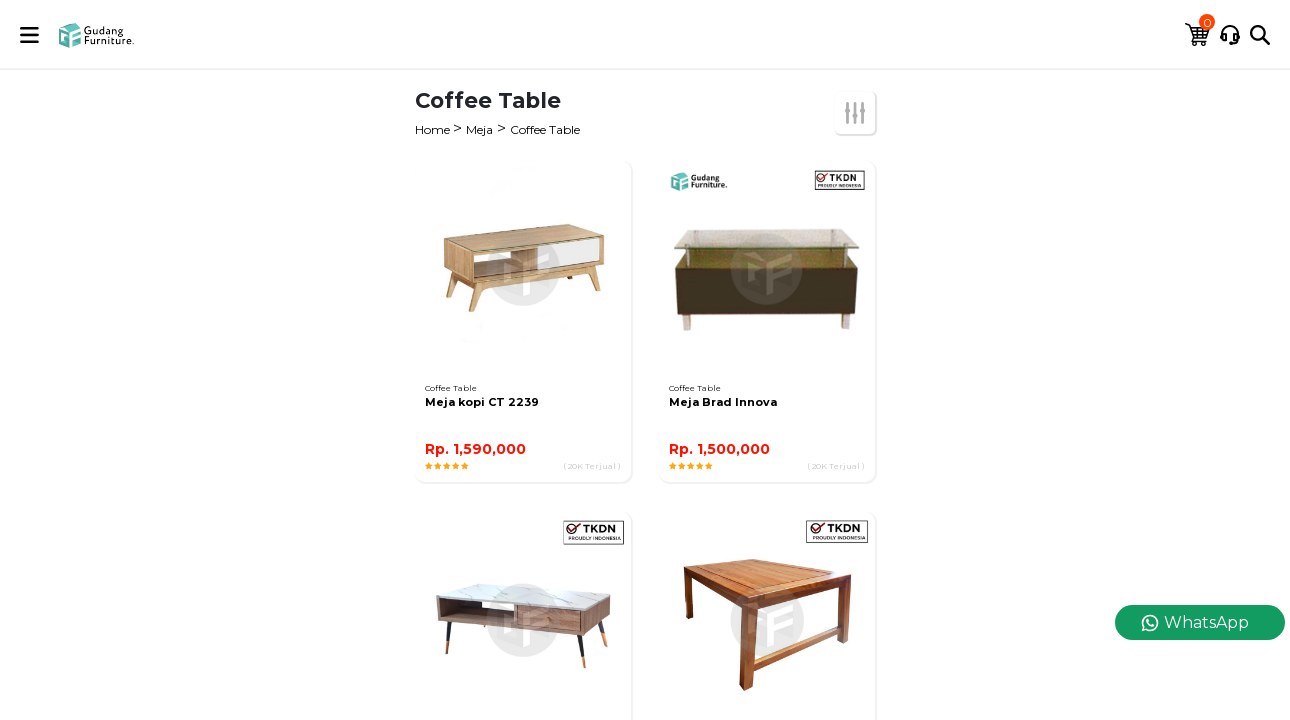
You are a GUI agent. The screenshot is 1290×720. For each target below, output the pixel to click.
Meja (479, 129)
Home (434, 129)
